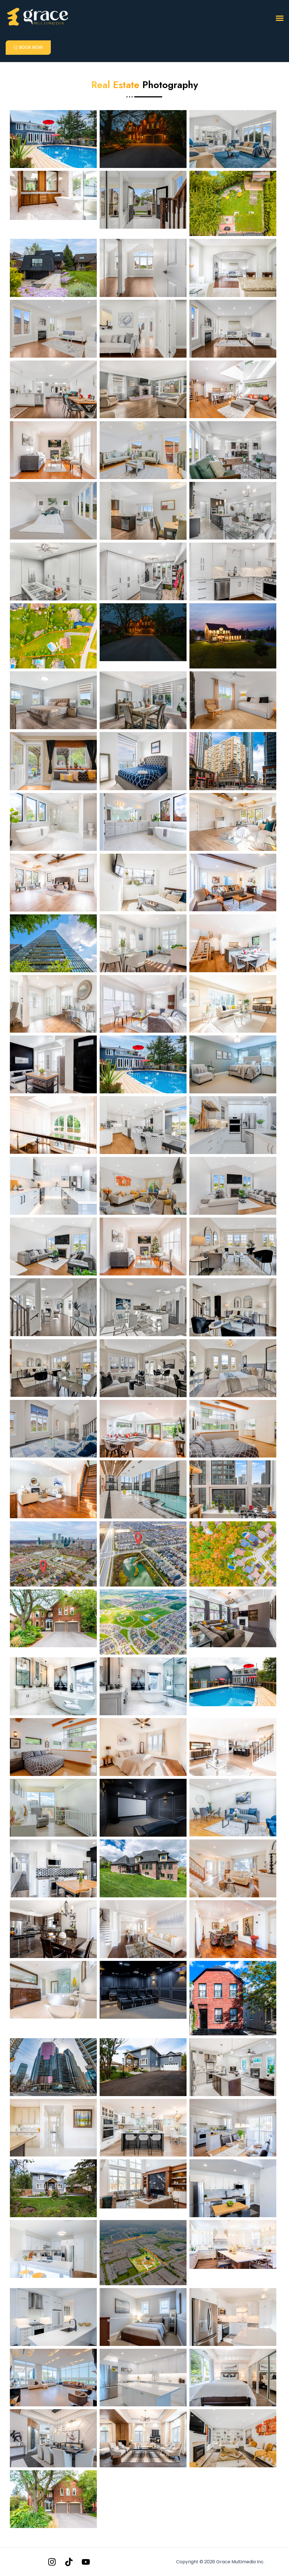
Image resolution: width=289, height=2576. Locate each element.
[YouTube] (86, 2562)
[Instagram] (52, 2562)
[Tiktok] (69, 2562)
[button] (279, 18)
